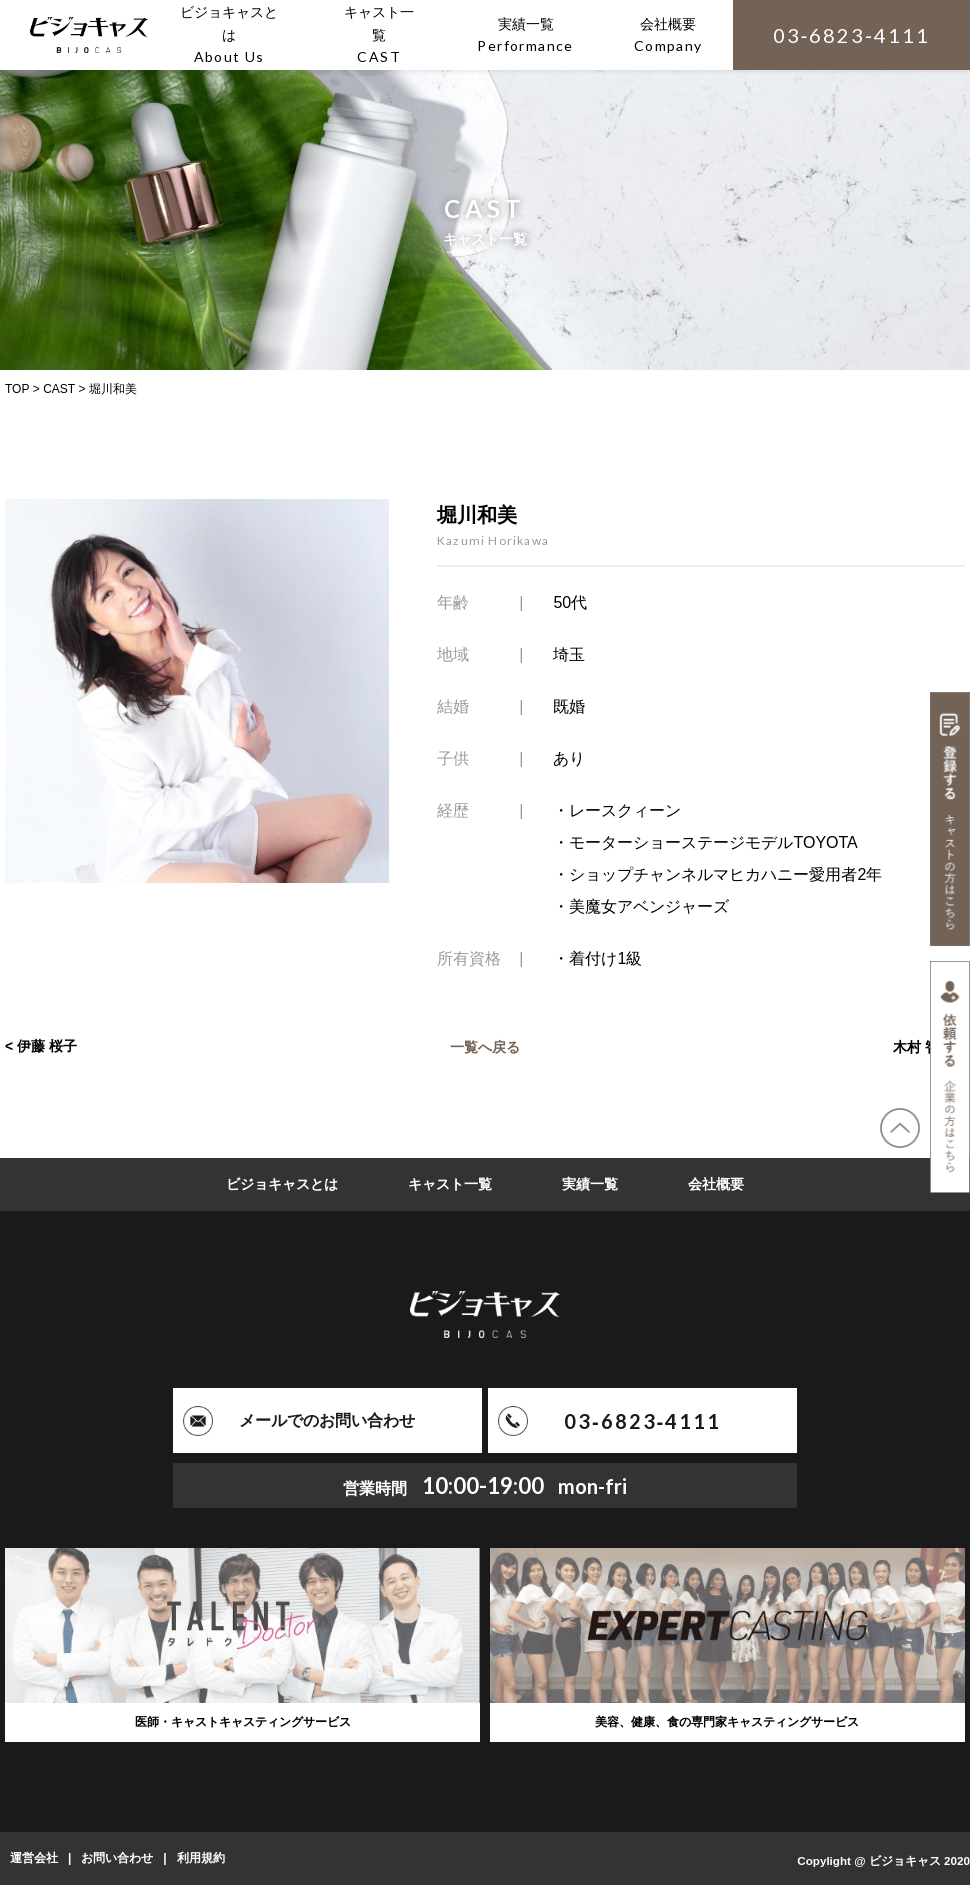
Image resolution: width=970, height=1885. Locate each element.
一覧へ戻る (485, 1046)
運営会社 (34, 1858)
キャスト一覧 (450, 1184)
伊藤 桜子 (47, 1046)
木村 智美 (923, 1046)
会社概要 (716, 1184)
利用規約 (201, 1858)
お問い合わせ (117, 1858)
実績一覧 (590, 1184)
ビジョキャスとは (282, 1184)
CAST (59, 389)
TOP (17, 389)
